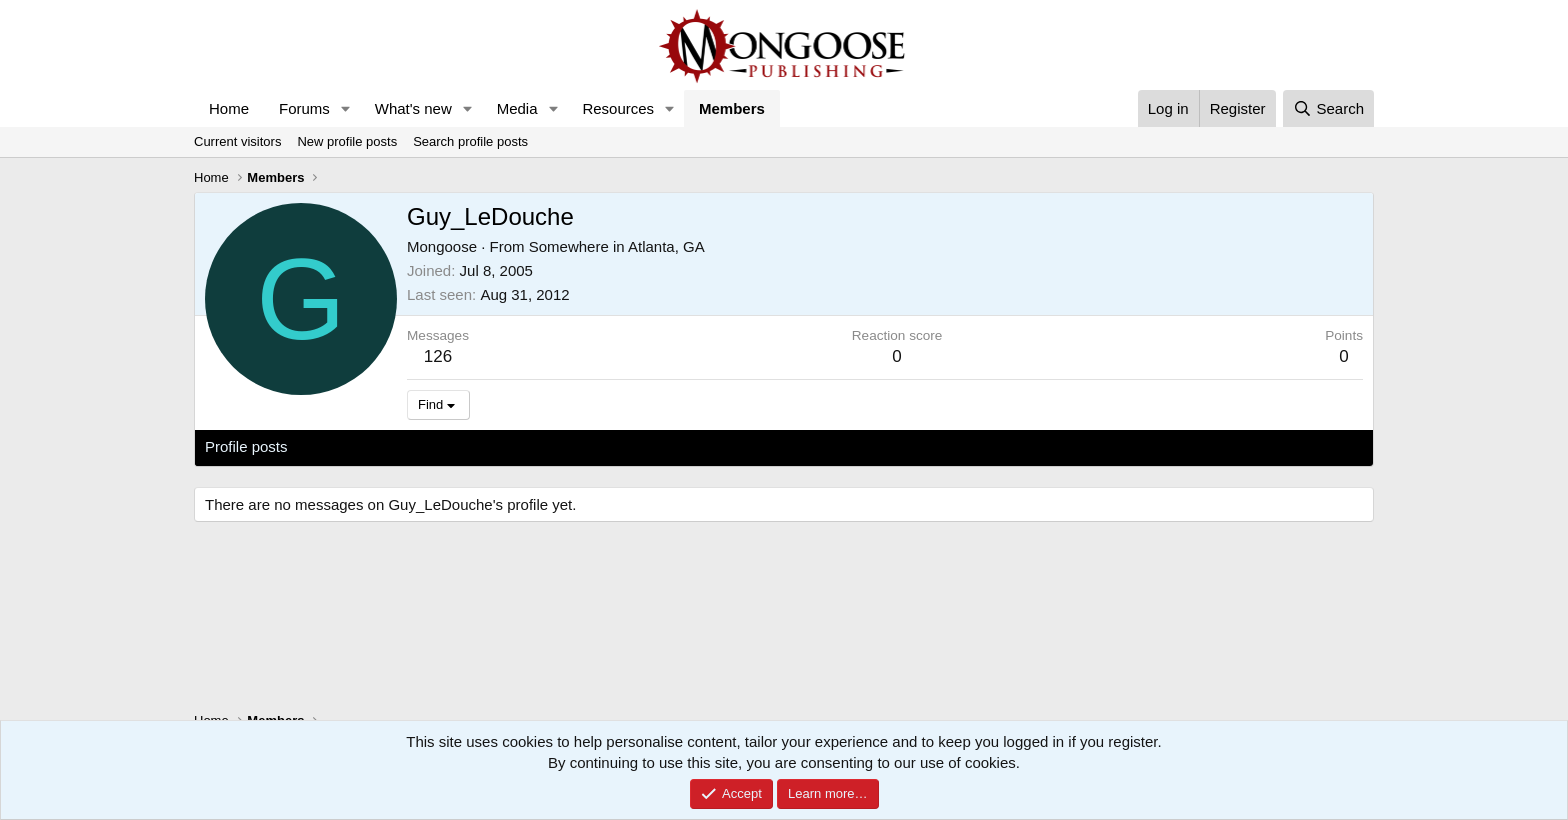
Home (229, 108)
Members (732, 108)
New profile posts (347, 141)
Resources (618, 108)
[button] (346, 108)
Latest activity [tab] (353, 446)
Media (517, 108)
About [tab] (515, 446)
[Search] (1328, 108)
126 (438, 356)
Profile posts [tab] (246, 446)
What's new (413, 108)
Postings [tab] (447, 446)
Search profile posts (470, 141)
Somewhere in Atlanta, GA (617, 246)
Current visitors (237, 141)
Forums (304, 108)
